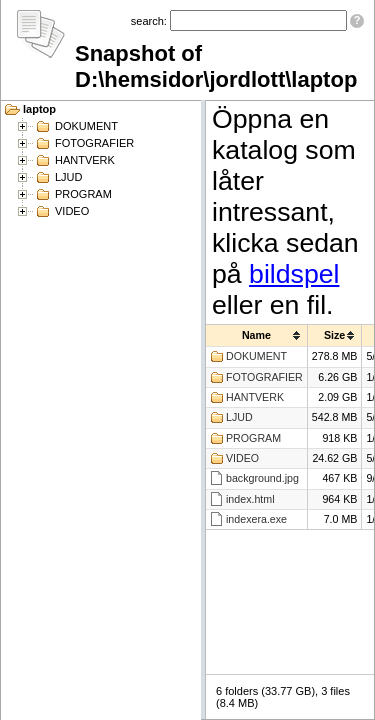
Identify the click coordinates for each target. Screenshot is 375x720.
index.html (250, 499)
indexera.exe (256, 519)
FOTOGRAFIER (94, 143)
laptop (39, 109)
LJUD (69, 177)
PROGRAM (83, 194)
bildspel (294, 274)
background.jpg (262, 478)
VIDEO (72, 211)
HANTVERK (85, 160)
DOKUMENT (86, 126)
